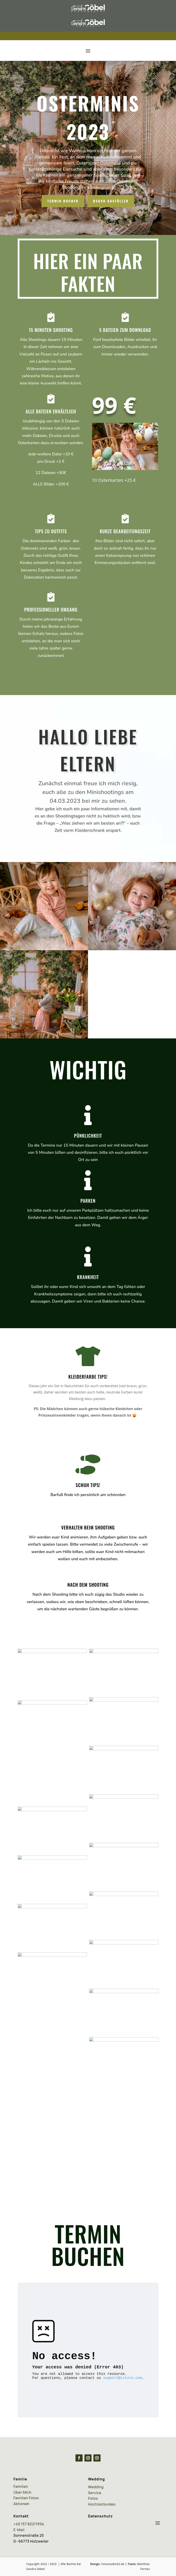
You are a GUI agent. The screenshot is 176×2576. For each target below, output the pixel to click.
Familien (20, 2486)
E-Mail (18, 2529)
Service (94, 2492)
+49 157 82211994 (28, 2523)
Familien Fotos (26, 2497)
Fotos (93, 2498)
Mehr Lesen (132, 36)
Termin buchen (62, 200)
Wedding (96, 2486)
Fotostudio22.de (112, 2564)
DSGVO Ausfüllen (111, 200)
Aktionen (21, 2503)
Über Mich (22, 2492)
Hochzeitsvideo (102, 2504)
